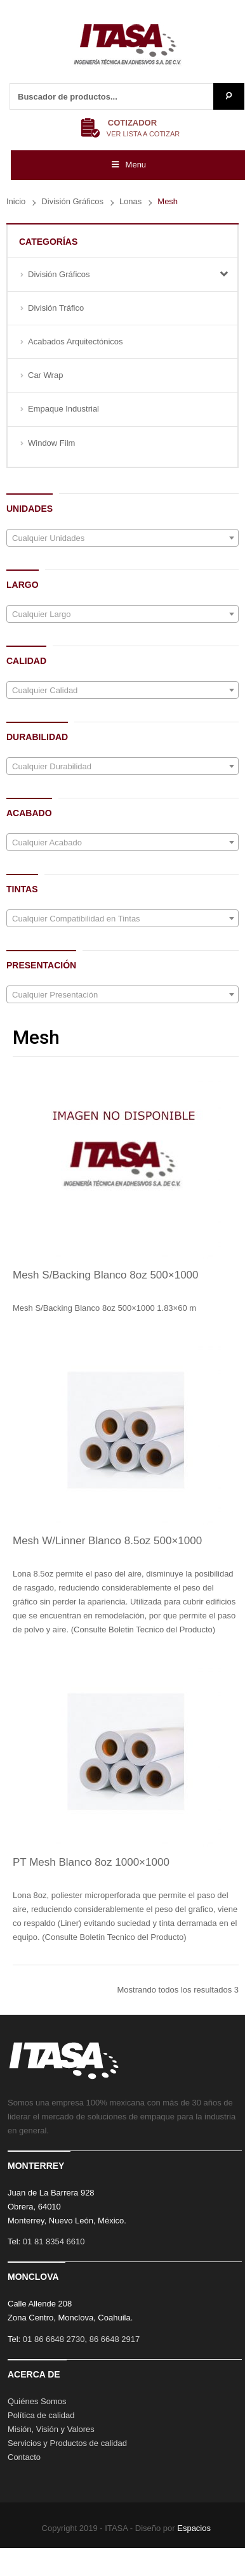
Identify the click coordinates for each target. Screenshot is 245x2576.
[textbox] (122, 538)
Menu (128, 164)
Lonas (130, 201)
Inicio (15, 201)
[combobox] (122, 538)
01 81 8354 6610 (54, 2241)
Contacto (24, 2457)
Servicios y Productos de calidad (67, 2443)
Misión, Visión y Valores (51, 2429)
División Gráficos (72, 201)
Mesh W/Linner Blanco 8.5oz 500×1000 (107, 1541)
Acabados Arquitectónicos (75, 341)
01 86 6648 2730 (54, 2339)
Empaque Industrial (63, 408)
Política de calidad (41, 2415)
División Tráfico (56, 308)
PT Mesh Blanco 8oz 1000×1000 (91, 1862)
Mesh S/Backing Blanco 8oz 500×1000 (106, 1275)
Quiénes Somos (37, 2401)
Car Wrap (45, 375)
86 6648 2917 (114, 2339)
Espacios (194, 2528)
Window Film (51, 443)
